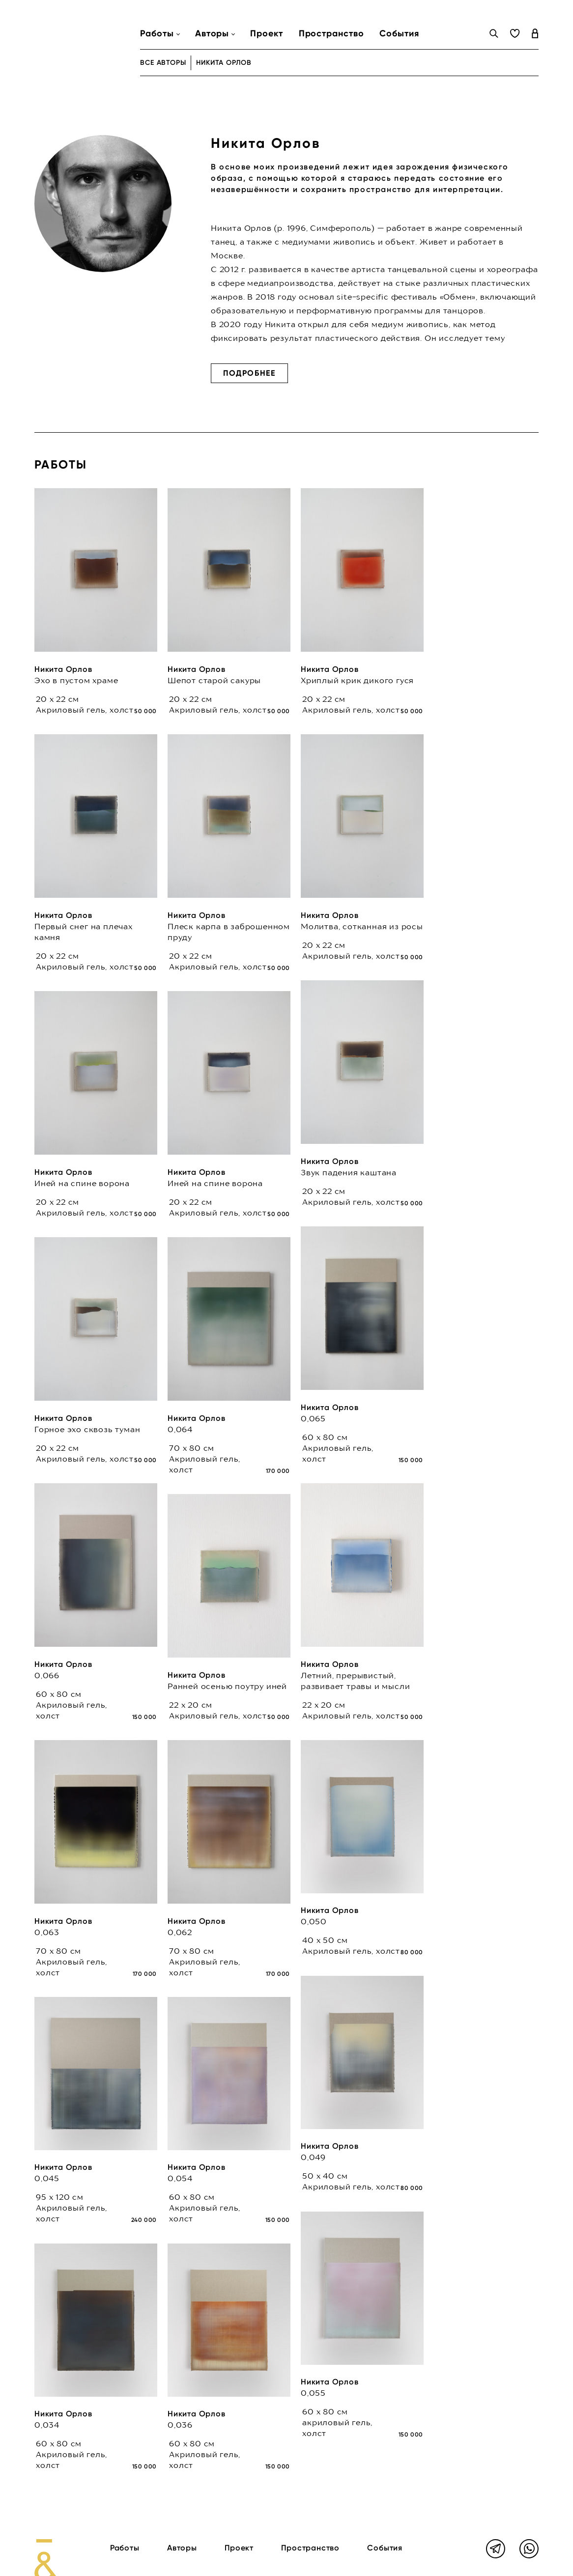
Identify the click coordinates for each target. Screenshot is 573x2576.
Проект (266, 33)
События (399, 33)
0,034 (46, 2425)
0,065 (313, 1418)
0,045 (46, 2178)
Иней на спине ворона (82, 1183)
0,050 (314, 1921)
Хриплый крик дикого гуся (357, 680)
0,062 (180, 1932)
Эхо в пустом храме (76, 680)
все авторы (163, 62)
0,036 (180, 2425)
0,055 (313, 2393)
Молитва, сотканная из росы (362, 926)
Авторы (182, 2547)
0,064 (180, 1429)
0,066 (46, 1675)
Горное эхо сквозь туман (87, 1429)
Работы (125, 2547)
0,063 (46, 1932)
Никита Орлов (63, 669)
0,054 (180, 2178)
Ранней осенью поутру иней (227, 1686)
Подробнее (249, 373)
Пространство (331, 33)
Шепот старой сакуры (214, 680)
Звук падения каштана (349, 1172)
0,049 (313, 2157)
